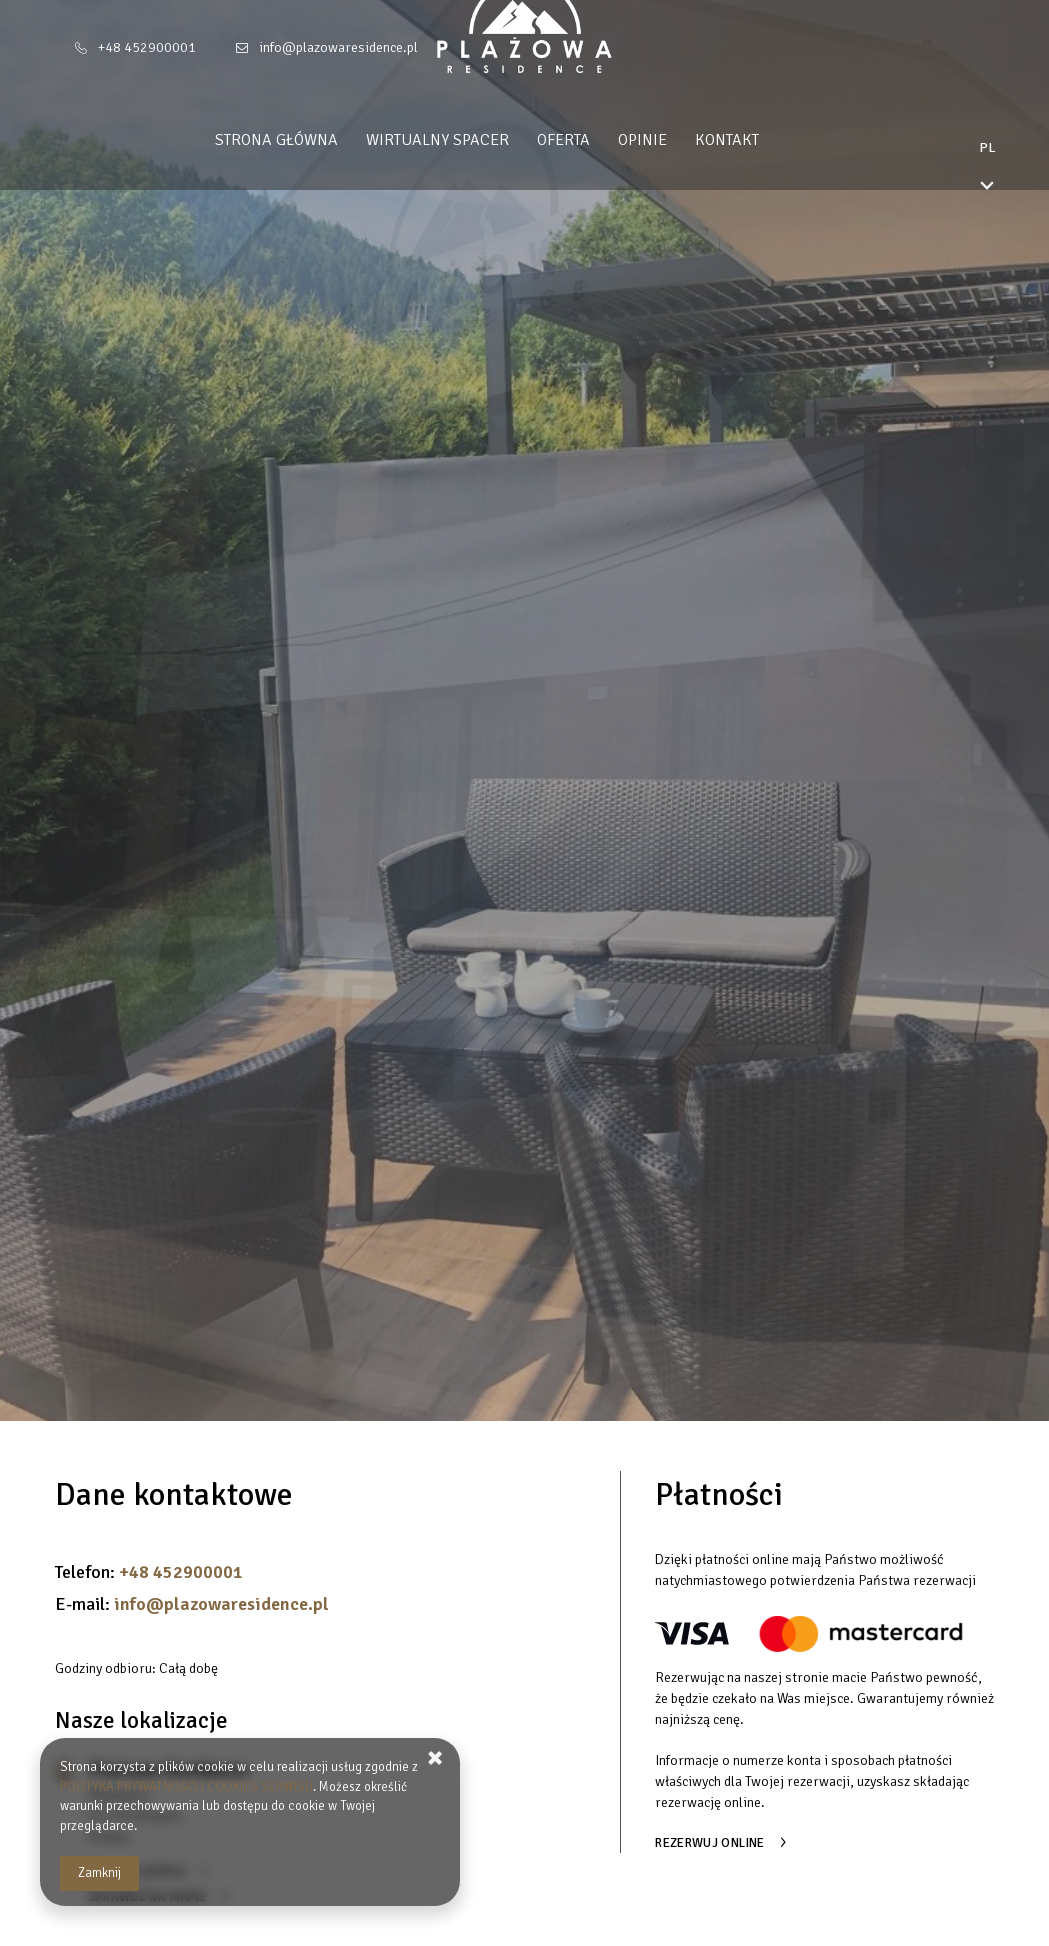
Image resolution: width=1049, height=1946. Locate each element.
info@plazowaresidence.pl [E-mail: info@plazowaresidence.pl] (338, 47)
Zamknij (99, 1873)
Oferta (601, 140)
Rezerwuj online (709, 1843)
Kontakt (765, 140)
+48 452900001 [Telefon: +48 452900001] (147, 47)
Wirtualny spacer (475, 140)
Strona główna (314, 140)
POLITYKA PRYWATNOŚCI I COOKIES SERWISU (186, 1787)
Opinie (680, 140)
